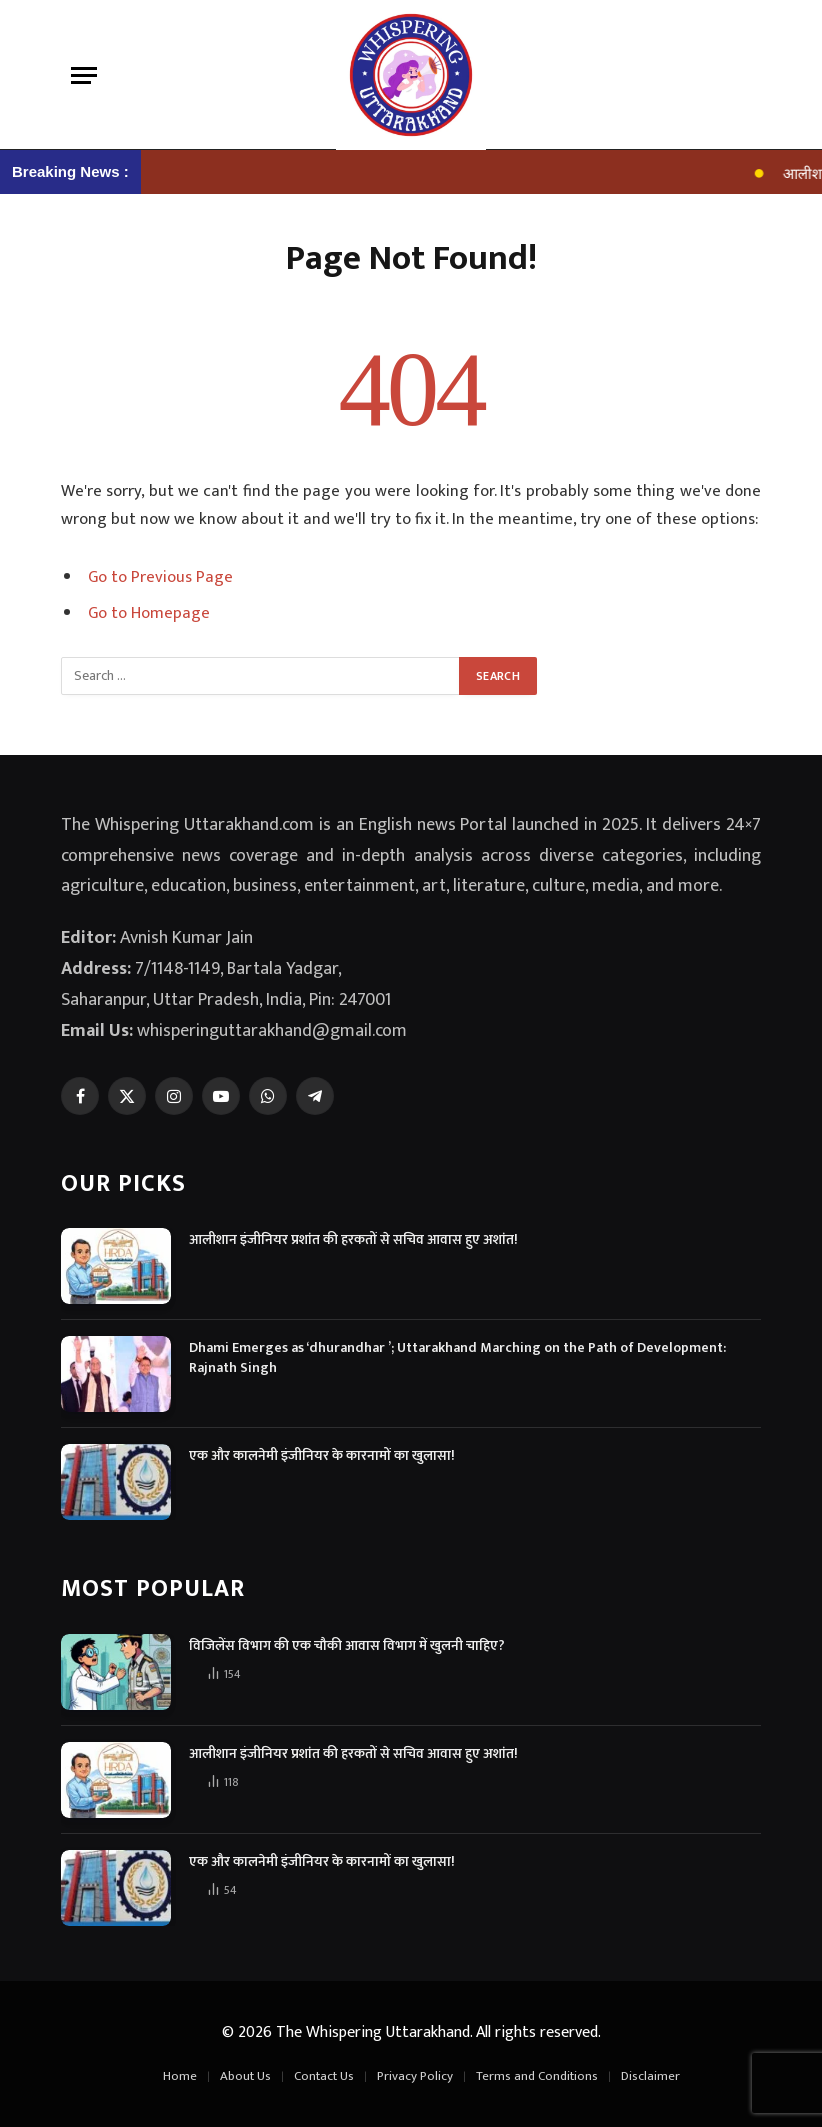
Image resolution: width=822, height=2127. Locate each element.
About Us (245, 2076)
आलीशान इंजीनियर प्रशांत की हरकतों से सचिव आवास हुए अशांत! (353, 1240)
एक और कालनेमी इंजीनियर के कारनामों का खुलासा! (322, 1456)
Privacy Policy (415, 2076)
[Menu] (84, 75)
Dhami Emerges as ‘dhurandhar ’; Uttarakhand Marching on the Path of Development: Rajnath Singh (457, 1358)
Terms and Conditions (537, 2076)
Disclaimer (650, 2076)
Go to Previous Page (160, 577)
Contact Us (324, 2076)
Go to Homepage (149, 613)
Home (180, 2076)
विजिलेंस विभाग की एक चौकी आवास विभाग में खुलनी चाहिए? (347, 1646)
